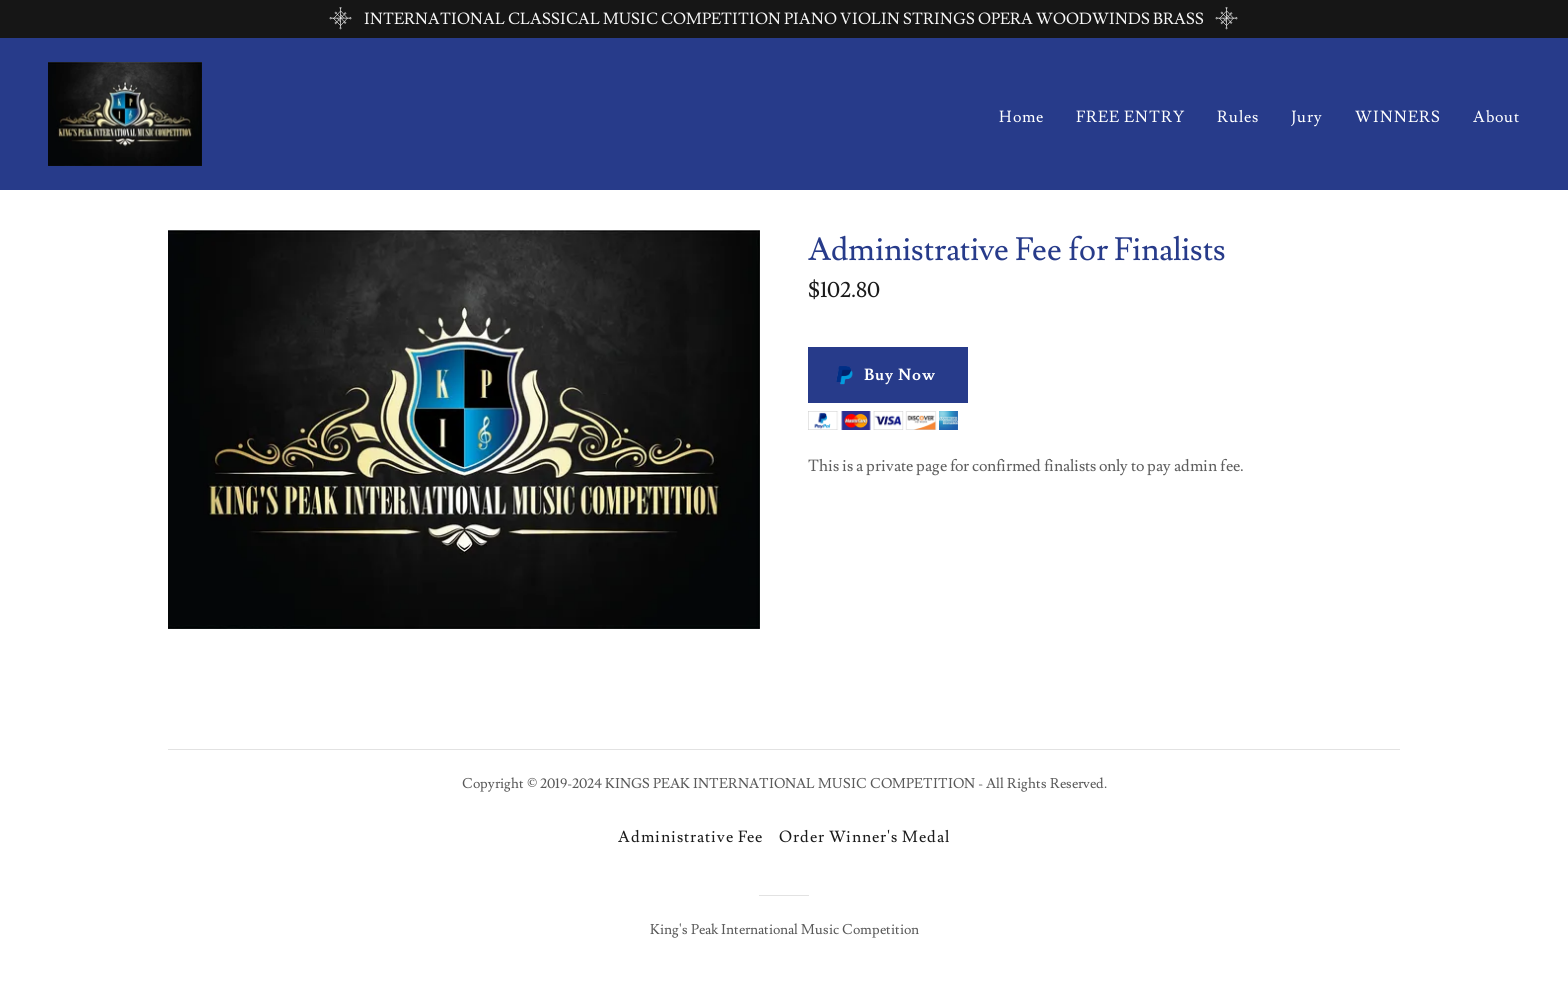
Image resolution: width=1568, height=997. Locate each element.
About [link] (1496, 117)
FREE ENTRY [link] (1130, 117)
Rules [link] (1238, 117)
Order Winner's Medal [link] (864, 837)
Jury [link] (1307, 117)
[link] (125, 110)
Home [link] (1021, 117)
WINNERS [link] (1398, 117)
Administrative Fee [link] (690, 837)
